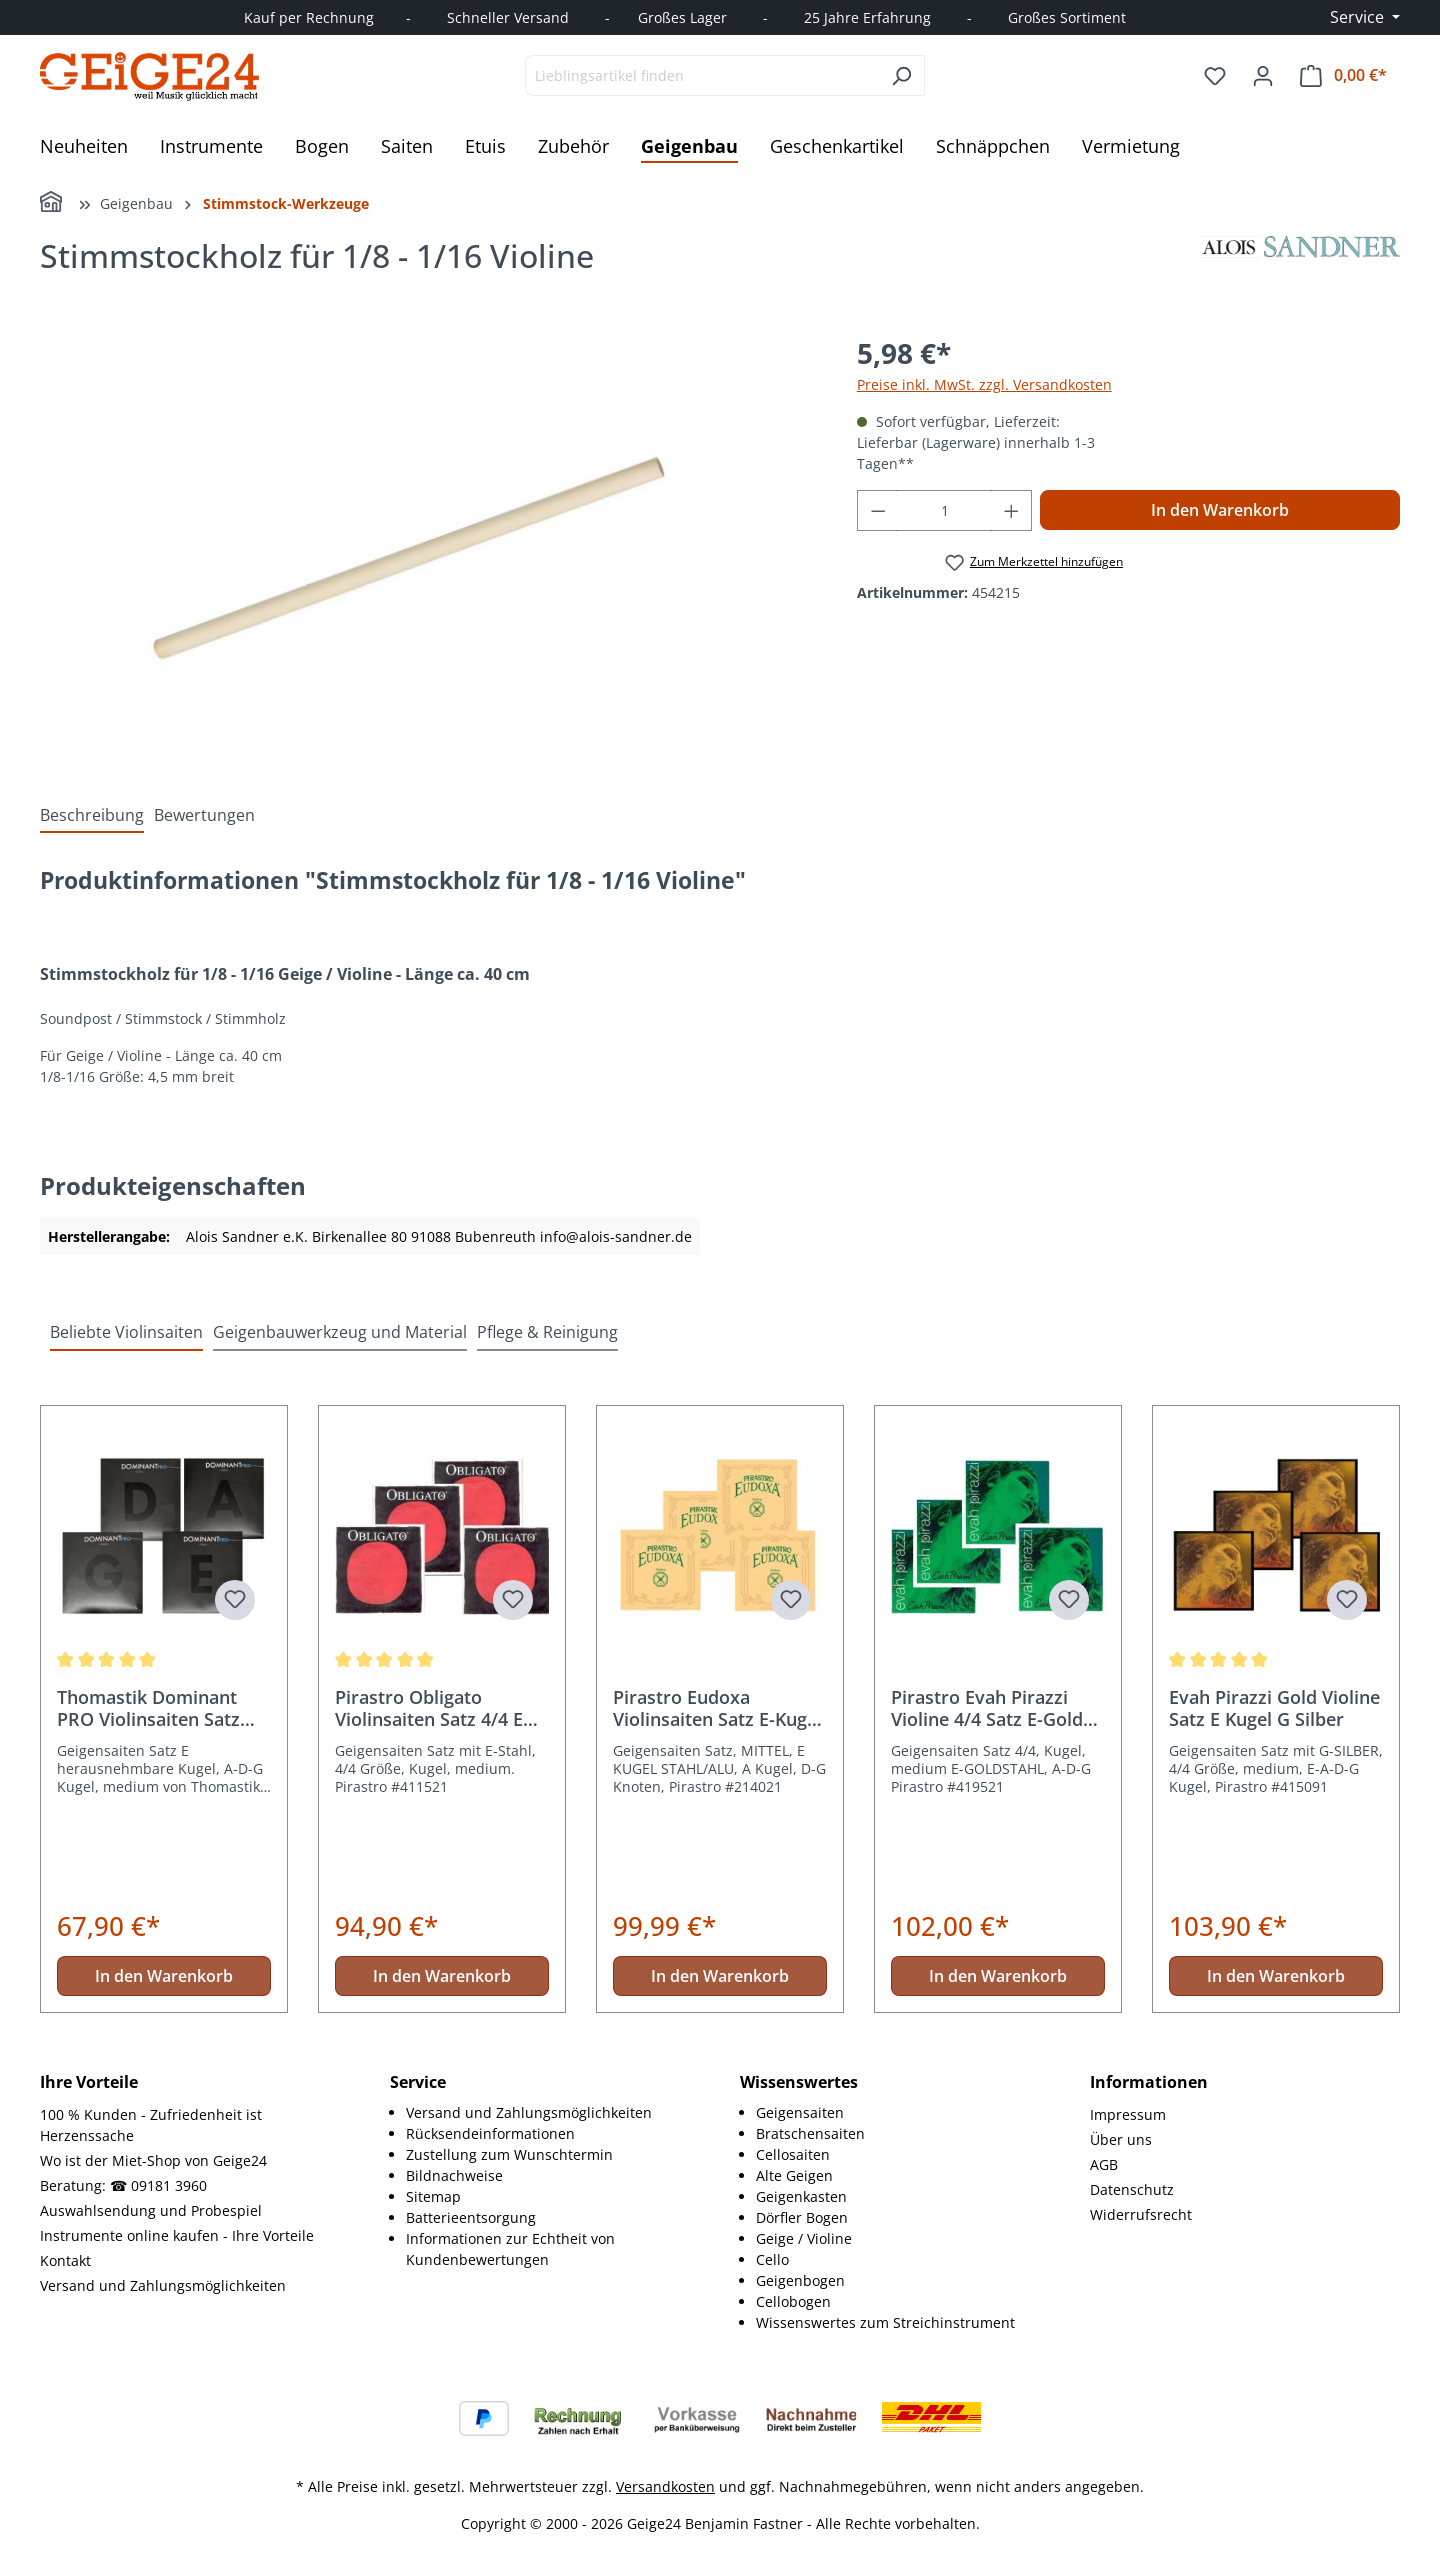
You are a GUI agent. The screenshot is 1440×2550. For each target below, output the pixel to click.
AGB (1104, 2164)
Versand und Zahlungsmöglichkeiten (163, 2285)
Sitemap (433, 2196)
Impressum (1128, 2114)
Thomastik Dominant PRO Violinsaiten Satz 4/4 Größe (148, 1708)
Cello (772, 2259)
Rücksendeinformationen (490, 2133)
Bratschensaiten (810, 2133)
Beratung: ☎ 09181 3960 (123, 2185)
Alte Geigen (794, 2175)
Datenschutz (1132, 2189)
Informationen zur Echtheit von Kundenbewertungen (510, 2249)
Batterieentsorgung (471, 2217)
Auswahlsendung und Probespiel (151, 2210)
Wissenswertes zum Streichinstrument (885, 2322)
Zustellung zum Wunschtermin (509, 2154)
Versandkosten (665, 2486)
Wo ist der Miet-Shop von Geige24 (153, 2160)
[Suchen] (901, 75)
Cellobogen (793, 2301)
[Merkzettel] (1215, 76)
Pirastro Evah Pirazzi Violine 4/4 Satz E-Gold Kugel (987, 1708)
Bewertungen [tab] (204, 815)
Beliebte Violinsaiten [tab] (126, 1332)
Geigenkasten (801, 2196)
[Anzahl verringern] (878, 510)
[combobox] (702, 75)
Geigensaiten (800, 2112)
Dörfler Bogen (802, 2217)
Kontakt (65, 2260)
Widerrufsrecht (1141, 2214)
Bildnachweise (454, 2175)
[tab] (92, 815)
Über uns (1121, 2139)
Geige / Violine (804, 2238)
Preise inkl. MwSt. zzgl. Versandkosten (984, 384)
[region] (428, 547)
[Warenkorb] (1343, 75)
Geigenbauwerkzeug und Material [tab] (340, 1332)
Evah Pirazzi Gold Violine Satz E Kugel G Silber (1274, 1708)
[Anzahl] (944, 510)
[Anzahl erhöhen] (1012, 510)
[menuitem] (553, 2112)
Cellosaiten (793, 2154)
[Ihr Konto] (1263, 76)
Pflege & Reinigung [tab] (547, 1332)
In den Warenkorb (1220, 510)
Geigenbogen (800, 2280)
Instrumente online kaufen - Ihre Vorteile (177, 2235)
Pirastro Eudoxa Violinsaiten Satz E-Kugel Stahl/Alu (717, 1708)
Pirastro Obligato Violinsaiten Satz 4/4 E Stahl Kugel (429, 1708)
